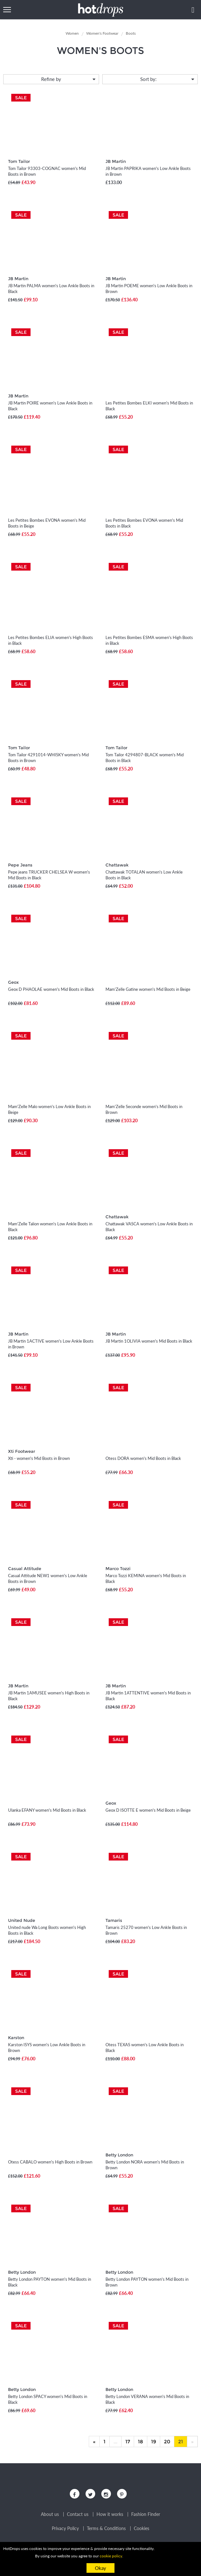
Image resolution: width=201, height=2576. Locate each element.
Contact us (77, 2514)
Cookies (141, 2528)
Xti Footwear (21, 1451)
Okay (100, 2568)
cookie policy (111, 2556)
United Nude (21, 1920)
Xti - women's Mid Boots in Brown (39, 1458)
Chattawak (117, 864)
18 (140, 2441)
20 (167, 2441)
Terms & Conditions (106, 2528)
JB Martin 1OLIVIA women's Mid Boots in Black (148, 1341)
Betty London (119, 2154)
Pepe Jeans (20, 864)
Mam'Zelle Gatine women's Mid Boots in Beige (147, 989)
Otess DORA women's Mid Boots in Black (143, 1458)
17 (127, 2441)
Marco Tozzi (118, 1568)
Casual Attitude (24, 1568)
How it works (109, 2514)
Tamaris (113, 1920)
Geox (13, 982)
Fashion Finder (145, 2514)
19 (153, 2441)
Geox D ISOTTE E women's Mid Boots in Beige (148, 1810)
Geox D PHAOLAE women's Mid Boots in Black (51, 989)
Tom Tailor (19, 161)
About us (50, 2514)
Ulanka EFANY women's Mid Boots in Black (47, 1810)
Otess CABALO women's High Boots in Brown (50, 2161)
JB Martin (115, 161)
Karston (16, 2037)
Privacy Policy (65, 2528)
